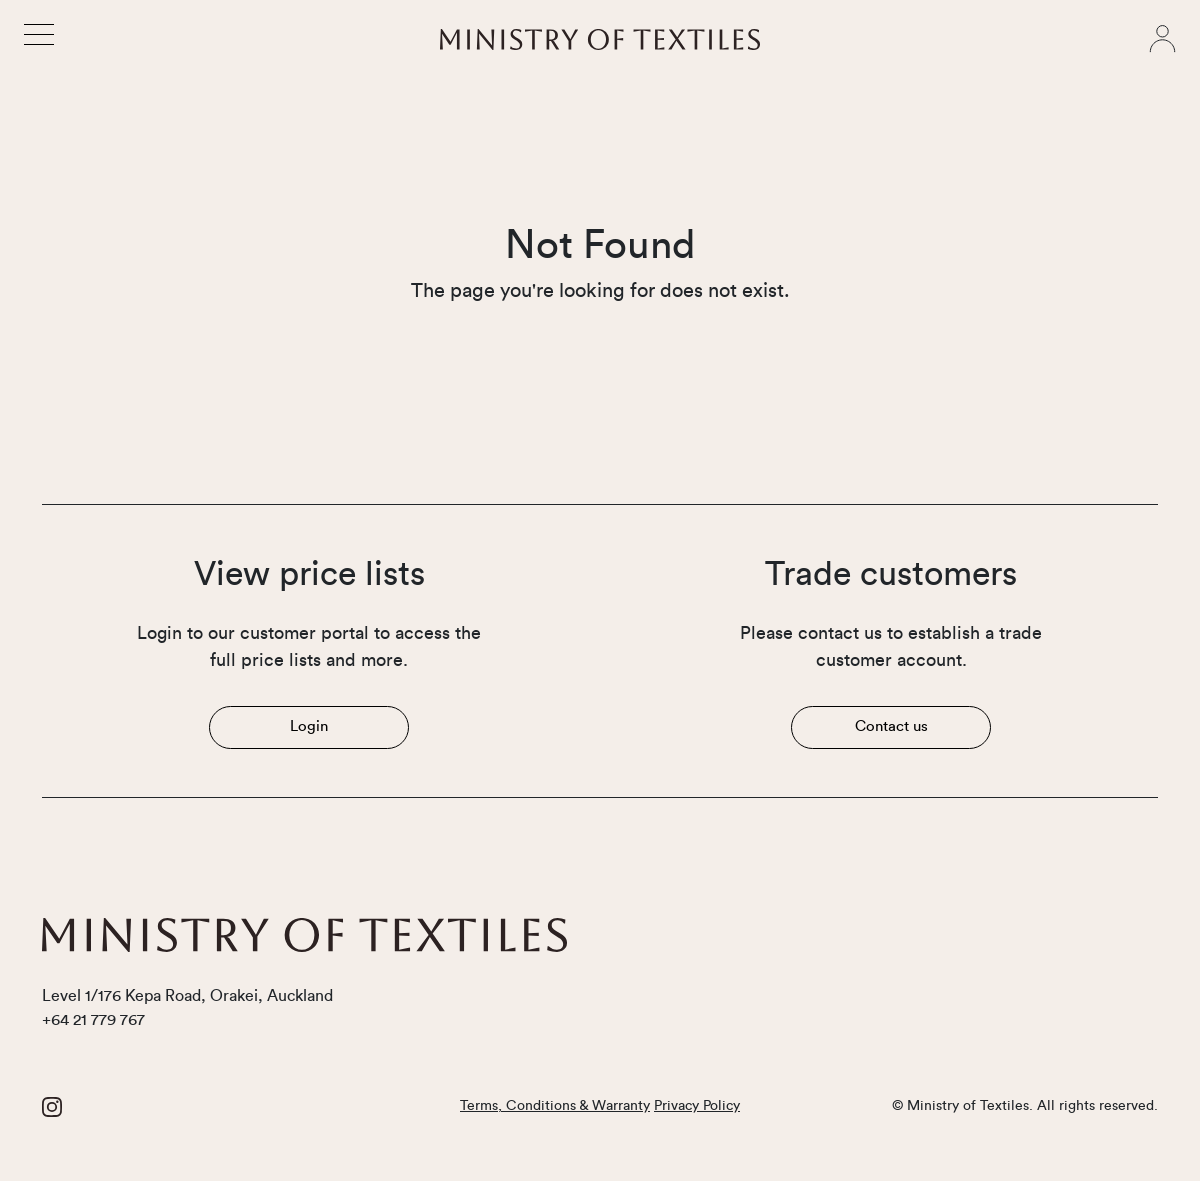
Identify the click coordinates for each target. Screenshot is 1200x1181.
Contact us (891, 726)
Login (309, 726)
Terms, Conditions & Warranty (555, 1106)
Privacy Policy (697, 1106)
